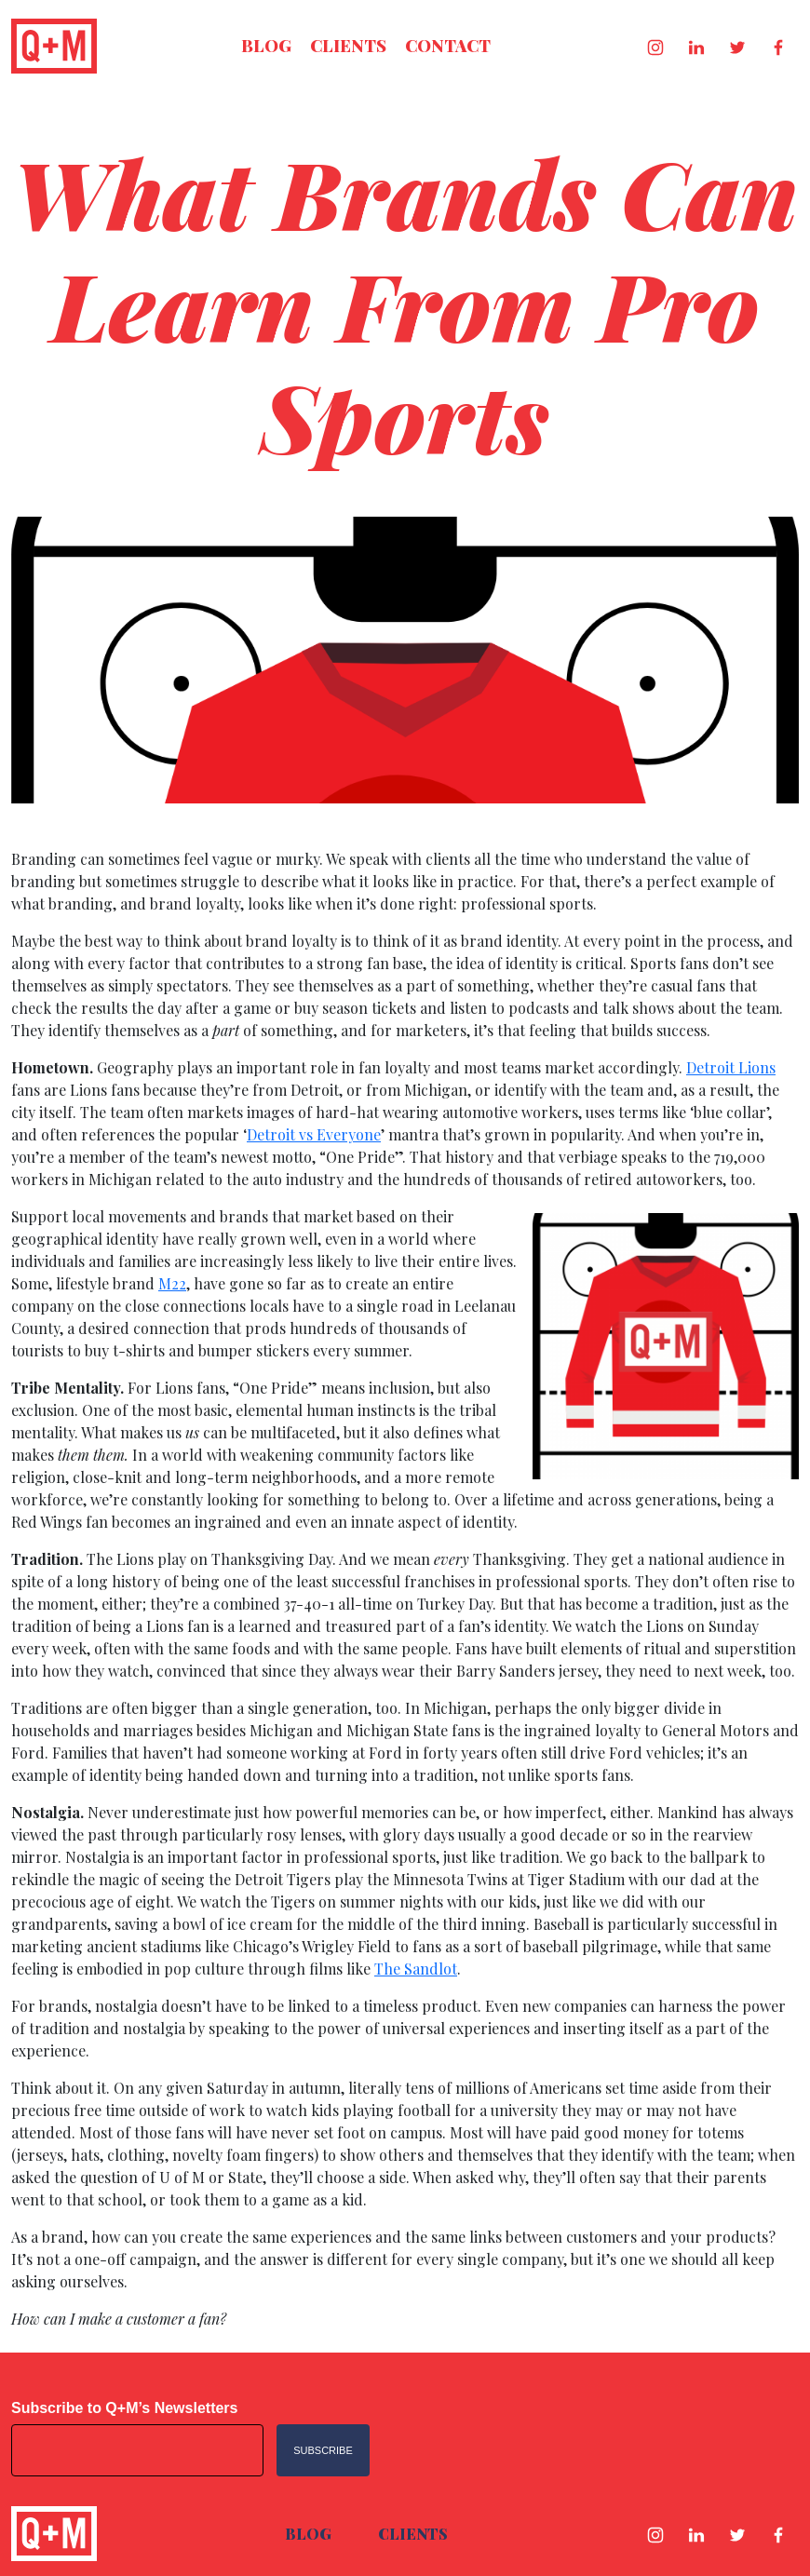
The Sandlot (415, 1968)
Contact (448, 45)
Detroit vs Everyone (314, 1134)
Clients (348, 45)
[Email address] (137, 2450)
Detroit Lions (731, 1067)
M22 (172, 1283)
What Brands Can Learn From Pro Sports (405, 304)
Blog (266, 45)
